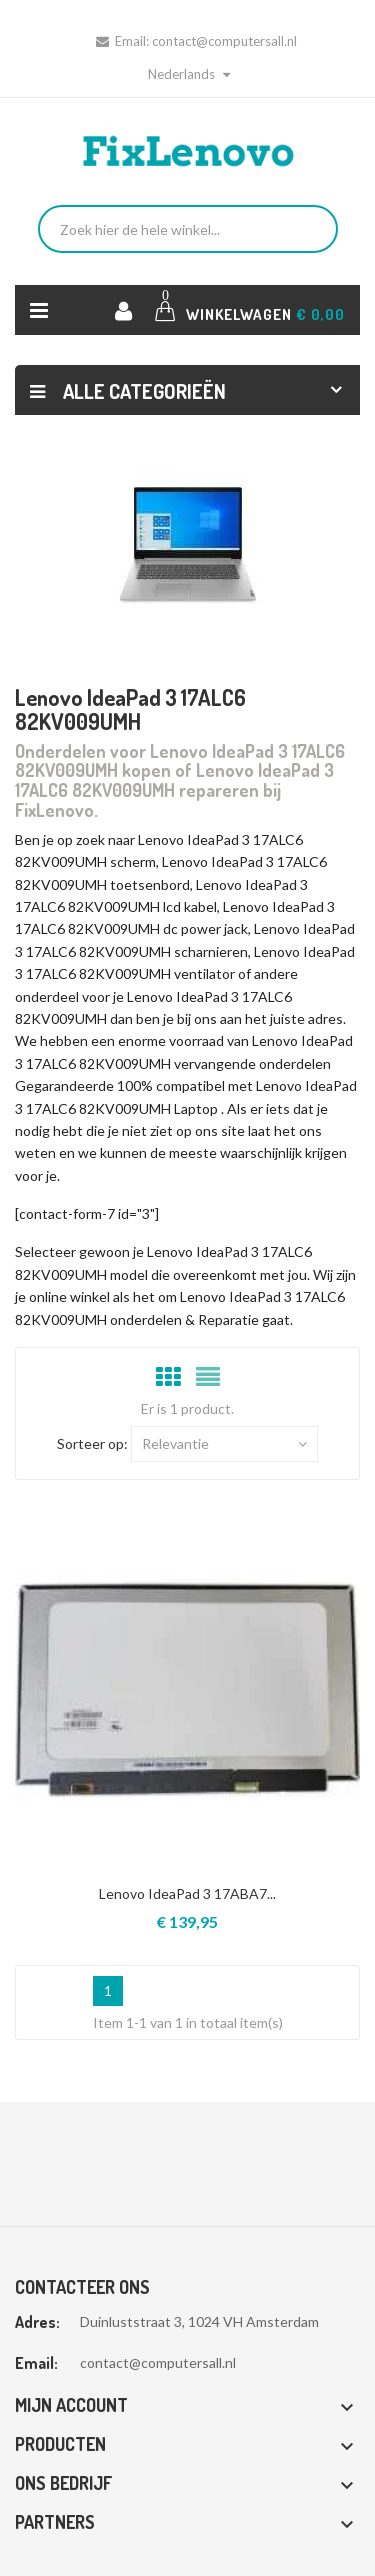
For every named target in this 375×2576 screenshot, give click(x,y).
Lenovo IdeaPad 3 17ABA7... (187, 1893)
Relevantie (224, 1444)
